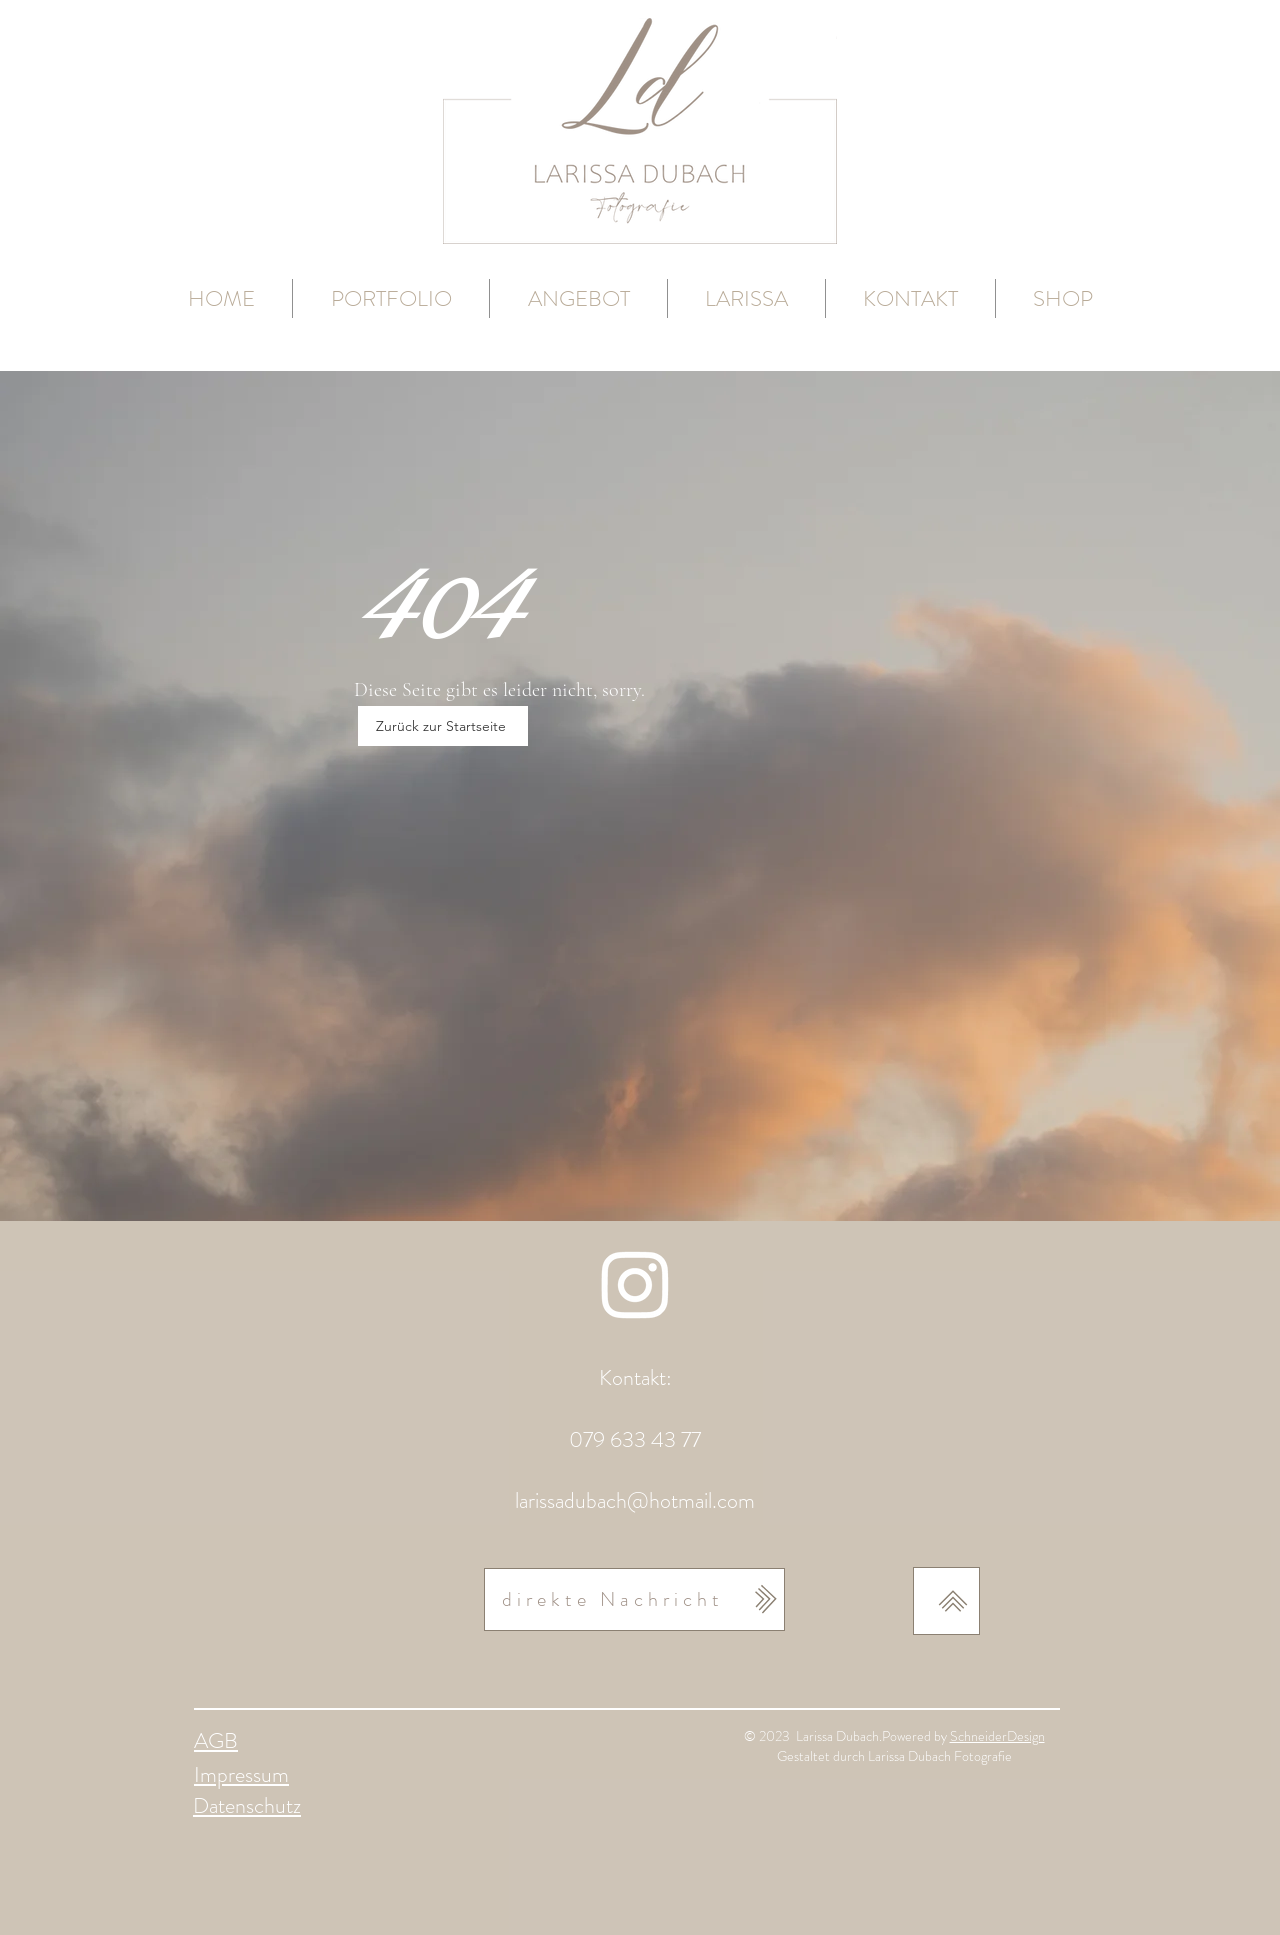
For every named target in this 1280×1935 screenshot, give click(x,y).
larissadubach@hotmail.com (635, 1500)
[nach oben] (946, 1601)
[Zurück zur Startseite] (443, 726)
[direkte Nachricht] (634, 1599)
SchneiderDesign (997, 1736)
